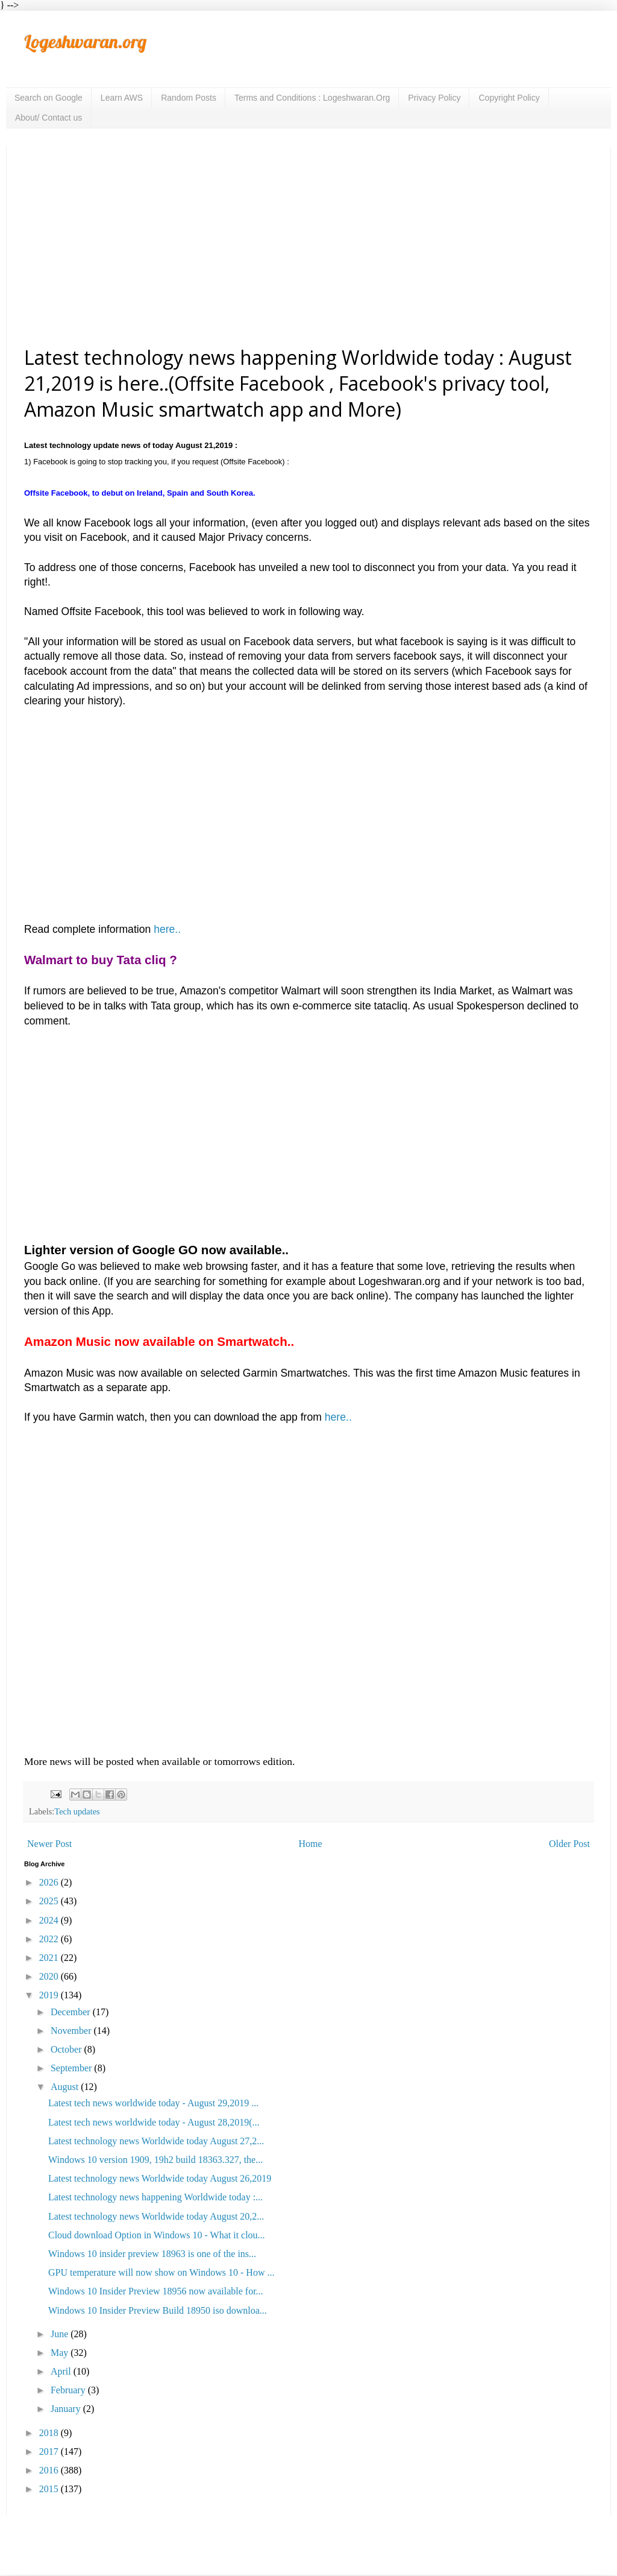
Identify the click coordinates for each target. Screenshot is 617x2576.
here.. (166, 929)
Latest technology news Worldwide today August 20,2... (156, 2216)
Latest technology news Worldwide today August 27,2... (156, 2141)
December (72, 2012)
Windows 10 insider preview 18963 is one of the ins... (152, 2254)
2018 (50, 2433)
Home (310, 1844)
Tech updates (76, 1811)
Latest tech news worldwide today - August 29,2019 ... (153, 2103)
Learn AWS (122, 98)
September (72, 2068)
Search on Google (48, 98)
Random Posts (188, 98)
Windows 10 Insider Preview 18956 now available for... (155, 2291)
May (60, 2352)
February (69, 2390)
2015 (50, 2489)
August (66, 2087)
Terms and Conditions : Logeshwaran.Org (312, 98)
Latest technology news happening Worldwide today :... (155, 2197)
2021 (50, 1958)
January (67, 2409)
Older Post (569, 1844)
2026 (50, 1882)
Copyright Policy (508, 98)
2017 (50, 2451)
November (72, 2030)
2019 (50, 1995)
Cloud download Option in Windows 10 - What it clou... (156, 2235)
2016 (50, 2470)
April (62, 2371)
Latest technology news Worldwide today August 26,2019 (159, 2178)
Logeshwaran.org (85, 41)
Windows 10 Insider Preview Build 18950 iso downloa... (157, 2310)
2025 (50, 1901)
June (60, 2334)
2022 (50, 1939)
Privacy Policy (434, 98)
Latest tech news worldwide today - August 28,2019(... (154, 2122)
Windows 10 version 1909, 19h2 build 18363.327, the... (155, 2160)
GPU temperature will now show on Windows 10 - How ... (161, 2272)
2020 (50, 1976)
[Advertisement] (308, 245)
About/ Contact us (48, 117)
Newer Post (49, 1844)
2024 (50, 1920)
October (67, 2049)
